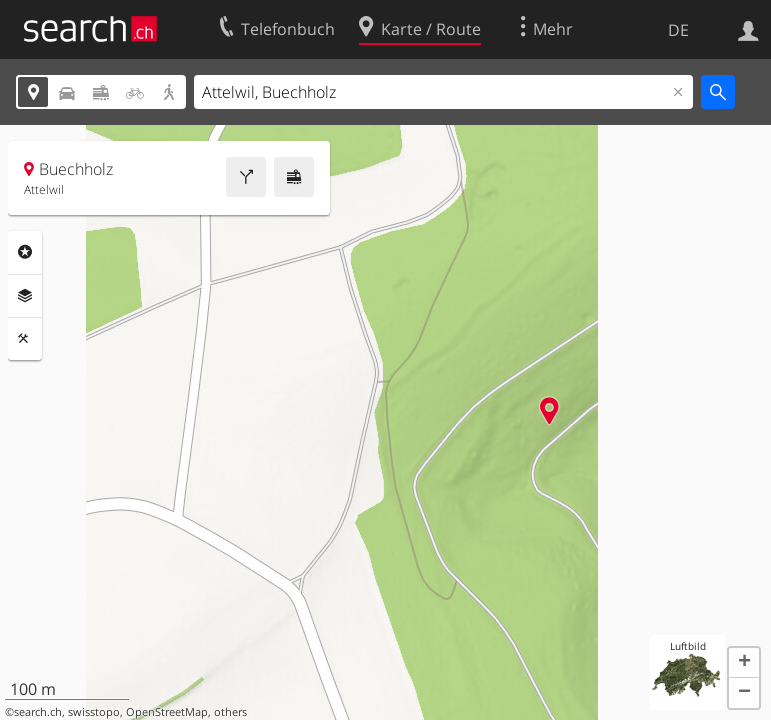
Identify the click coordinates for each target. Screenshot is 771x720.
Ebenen (25, 296)
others (230, 712)
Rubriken (25, 252)
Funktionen (25, 339)
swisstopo (94, 712)
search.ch (38, 712)
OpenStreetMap (167, 712)
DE (678, 30)
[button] (744, 663)
